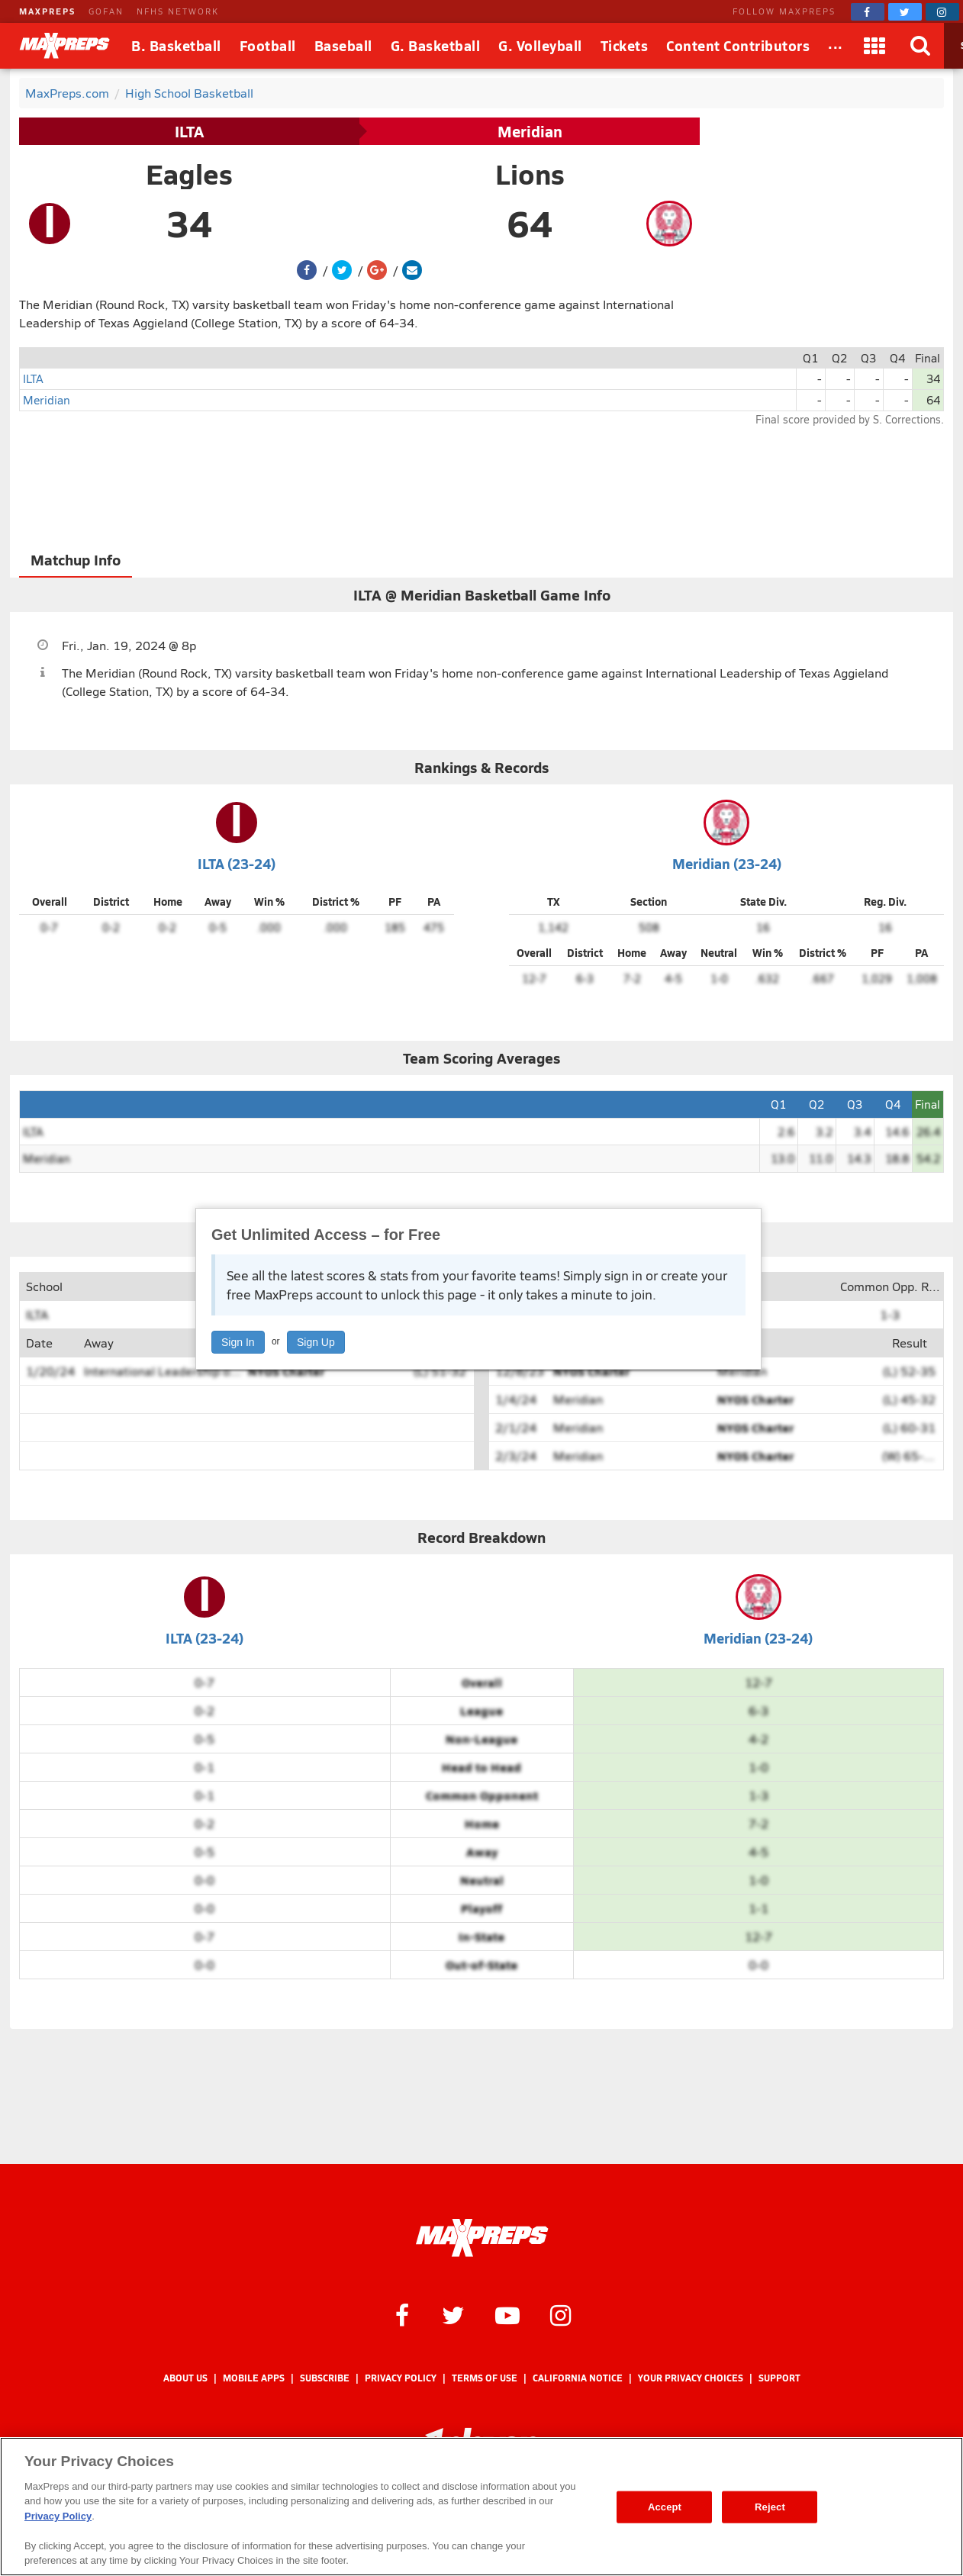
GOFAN (106, 11)
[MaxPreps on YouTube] (507, 2314)
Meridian (530, 131)
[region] (481, 2506)
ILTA (189, 131)
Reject (770, 2507)
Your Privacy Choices (690, 2378)
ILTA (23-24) (236, 863)
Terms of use (484, 2378)
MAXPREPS (47, 11)
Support (779, 2378)
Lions (530, 174)
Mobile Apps (254, 2378)
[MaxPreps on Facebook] (867, 12)
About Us (185, 2378)
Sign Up (316, 1342)
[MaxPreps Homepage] (482, 2238)
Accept (664, 2507)
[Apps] (875, 46)
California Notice (578, 2378)
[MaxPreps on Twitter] (905, 12)
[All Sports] (835, 46)
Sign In (238, 1342)
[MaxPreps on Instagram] (942, 12)
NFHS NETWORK (178, 11)
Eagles (189, 174)
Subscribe (324, 2378)
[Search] (921, 46)
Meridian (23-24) (726, 863)
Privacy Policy (400, 2378)
